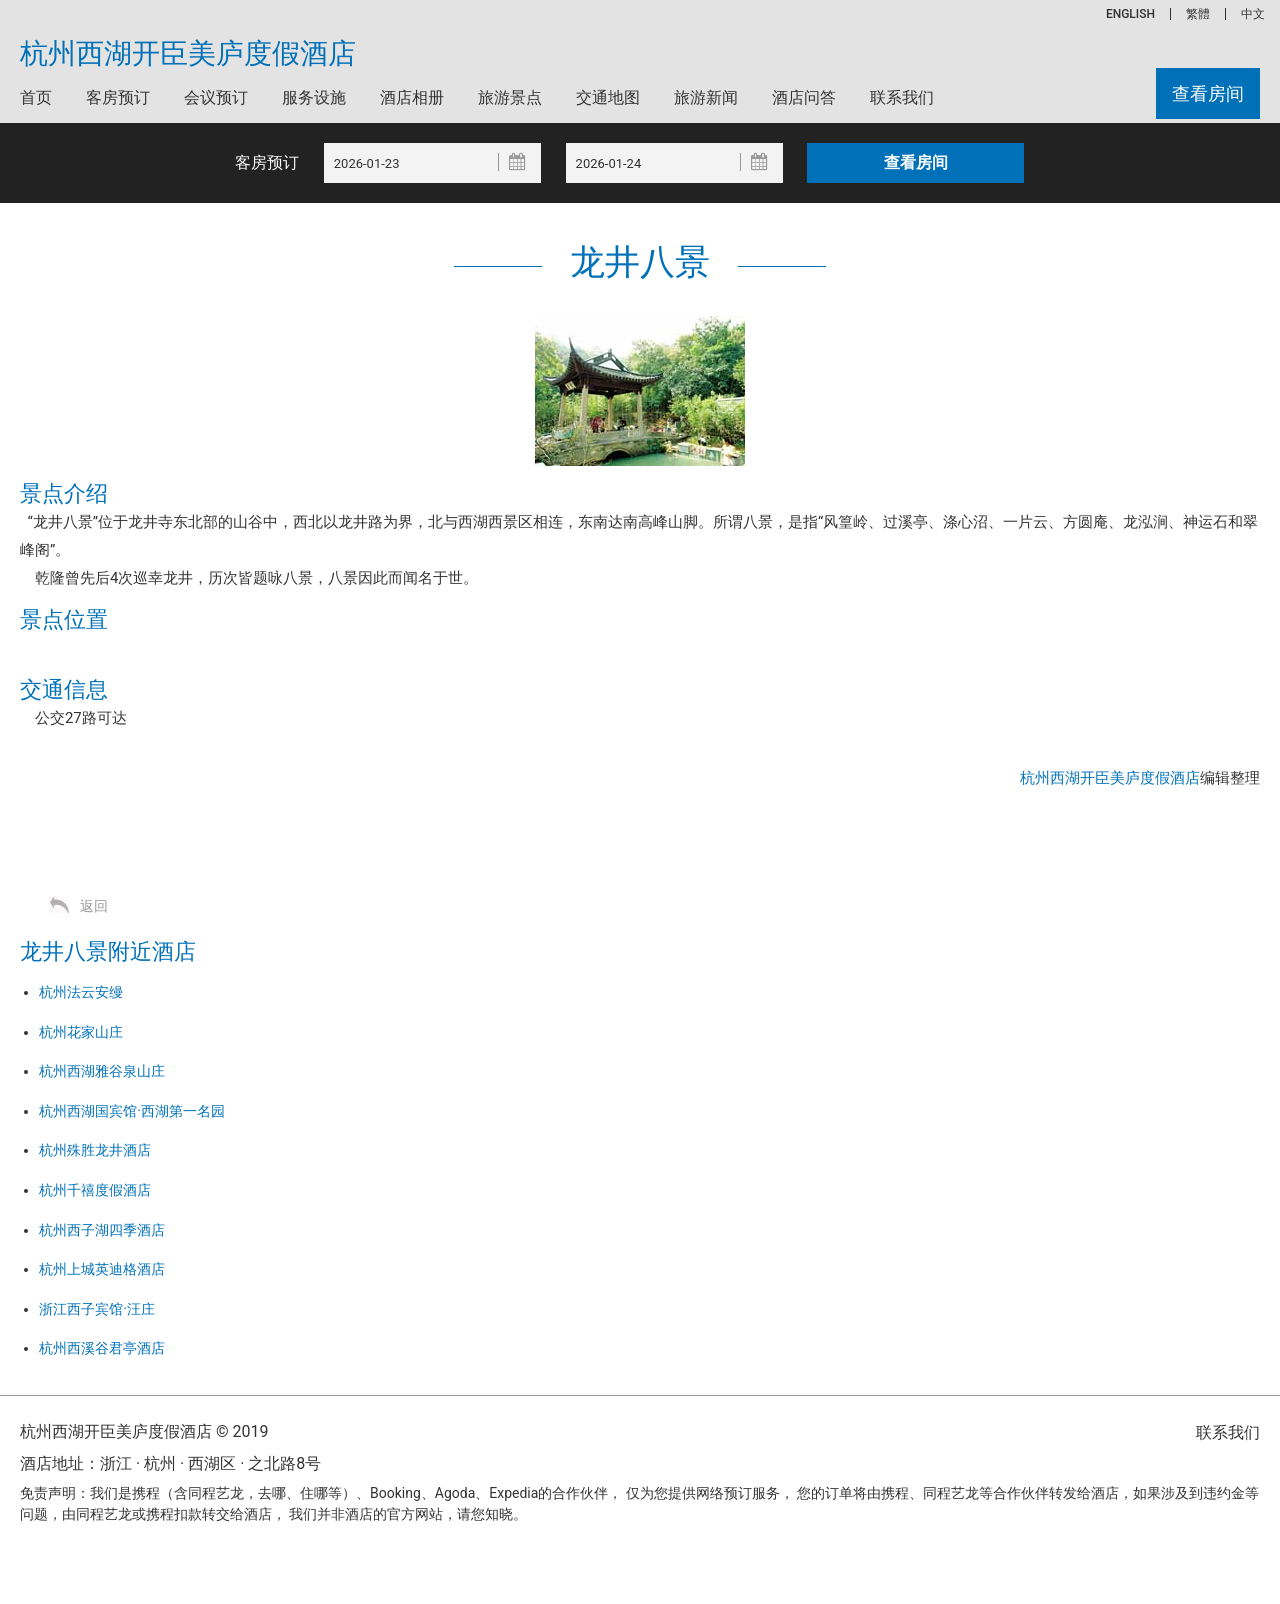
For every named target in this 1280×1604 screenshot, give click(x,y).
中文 (1253, 14)
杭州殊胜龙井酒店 (95, 1150)
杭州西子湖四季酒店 (102, 1230)
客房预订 (118, 97)
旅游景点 (510, 97)
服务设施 (314, 97)
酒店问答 (804, 97)
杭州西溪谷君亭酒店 (102, 1348)
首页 (36, 97)
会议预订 (216, 97)
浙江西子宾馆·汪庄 (97, 1309)
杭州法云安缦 (81, 992)
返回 (94, 906)
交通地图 (608, 97)
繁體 (1198, 14)
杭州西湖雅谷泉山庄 (102, 1071)
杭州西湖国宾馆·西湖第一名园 (132, 1111)
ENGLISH (1130, 14)
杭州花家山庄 (81, 1032)
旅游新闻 (706, 97)
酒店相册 (412, 97)
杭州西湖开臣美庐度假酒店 (188, 54)
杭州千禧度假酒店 (95, 1190)
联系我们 (902, 97)
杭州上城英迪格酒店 (102, 1269)
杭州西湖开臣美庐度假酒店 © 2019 (144, 1431)
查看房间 (1208, 93)
